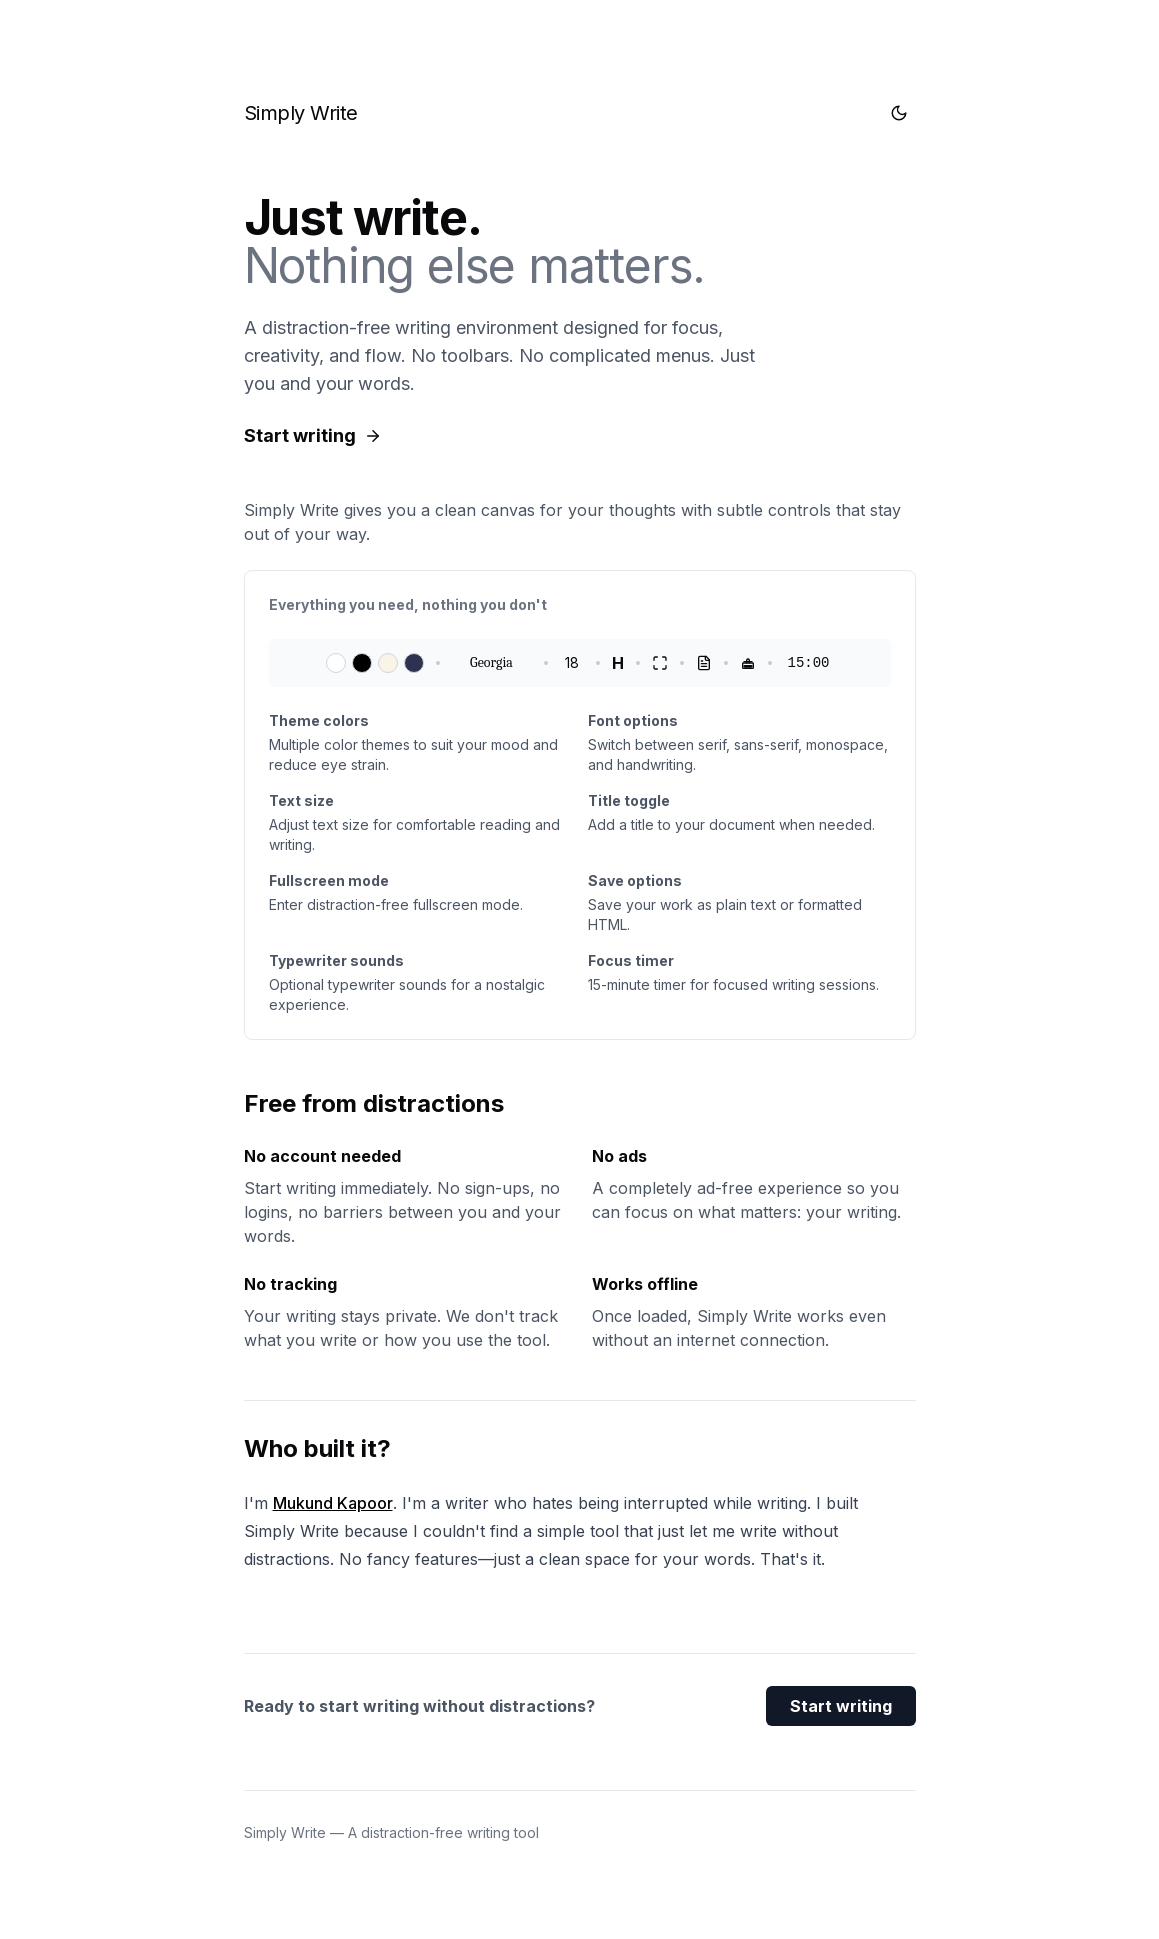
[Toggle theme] (899, 113)
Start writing (841, 1706)
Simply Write (301, 113)
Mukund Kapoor (333, 1503)
